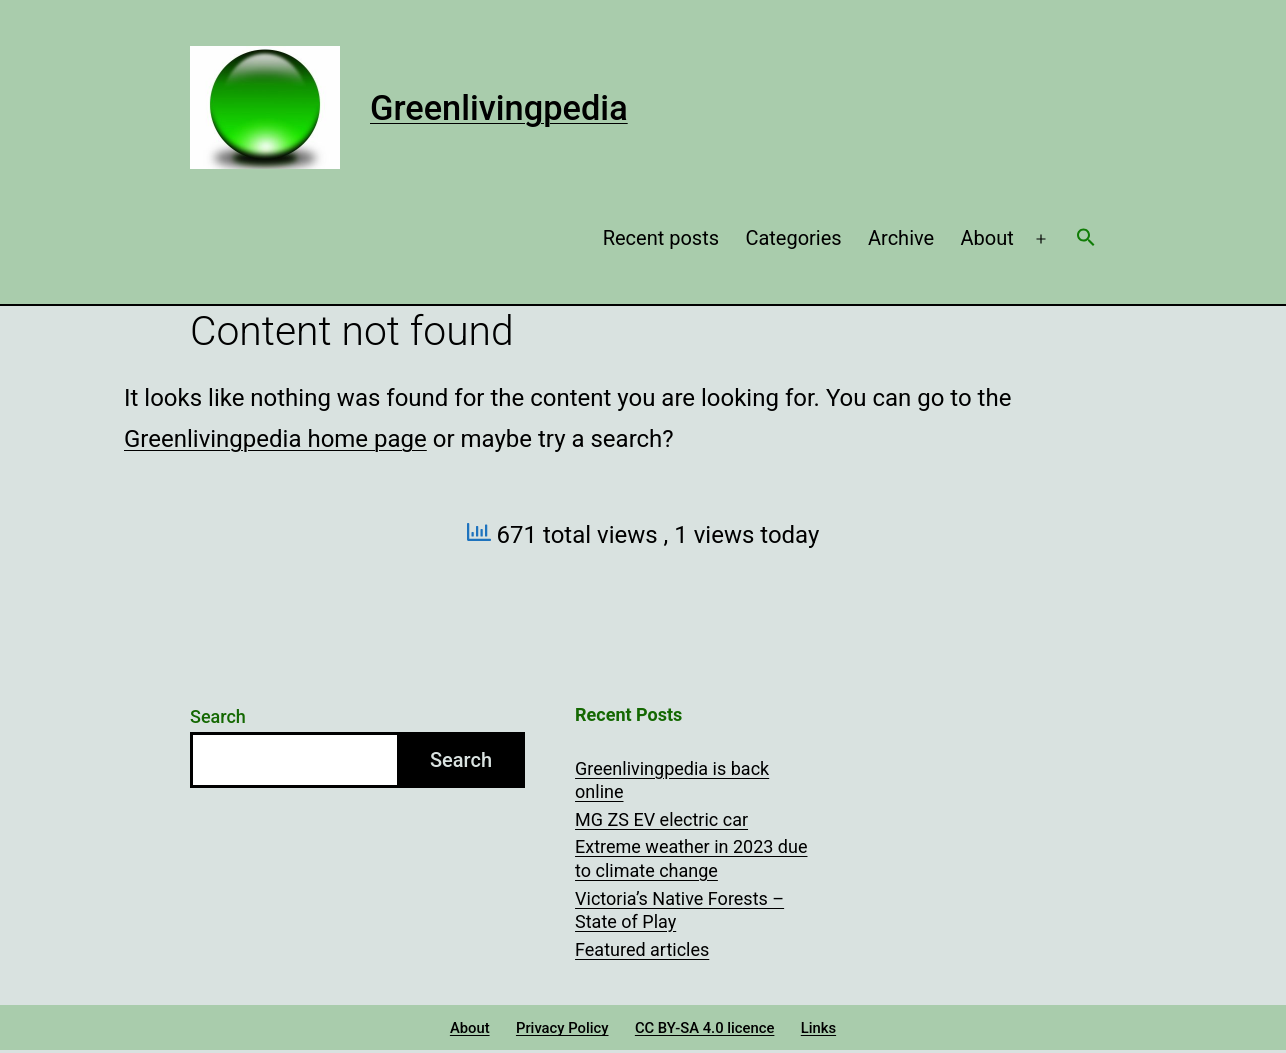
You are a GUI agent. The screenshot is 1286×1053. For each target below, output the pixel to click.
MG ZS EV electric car (661, 819)
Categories (793, 238)
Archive (901, 238)
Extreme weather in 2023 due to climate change (691, 858)
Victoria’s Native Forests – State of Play (679, 910)
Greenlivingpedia (499, 108)
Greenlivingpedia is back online (672, 780)
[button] (1086, 239)
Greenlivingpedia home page (275, 439)
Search (218, 716)
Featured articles (642, 949)
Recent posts (661, 238)
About (987, 238)
